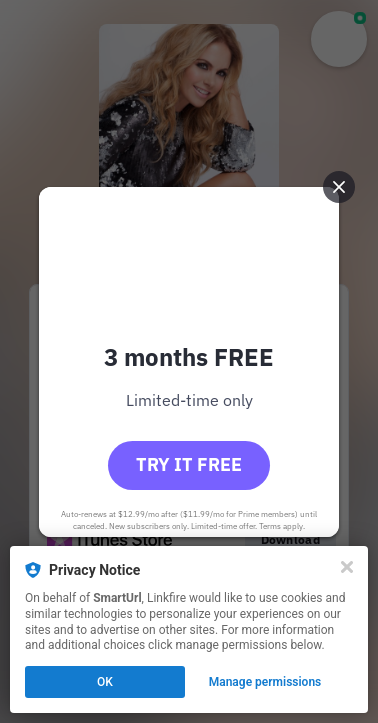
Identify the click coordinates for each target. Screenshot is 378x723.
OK (105, 682)
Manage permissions (265, 682)
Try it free (189, 464)
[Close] (347, 567)
